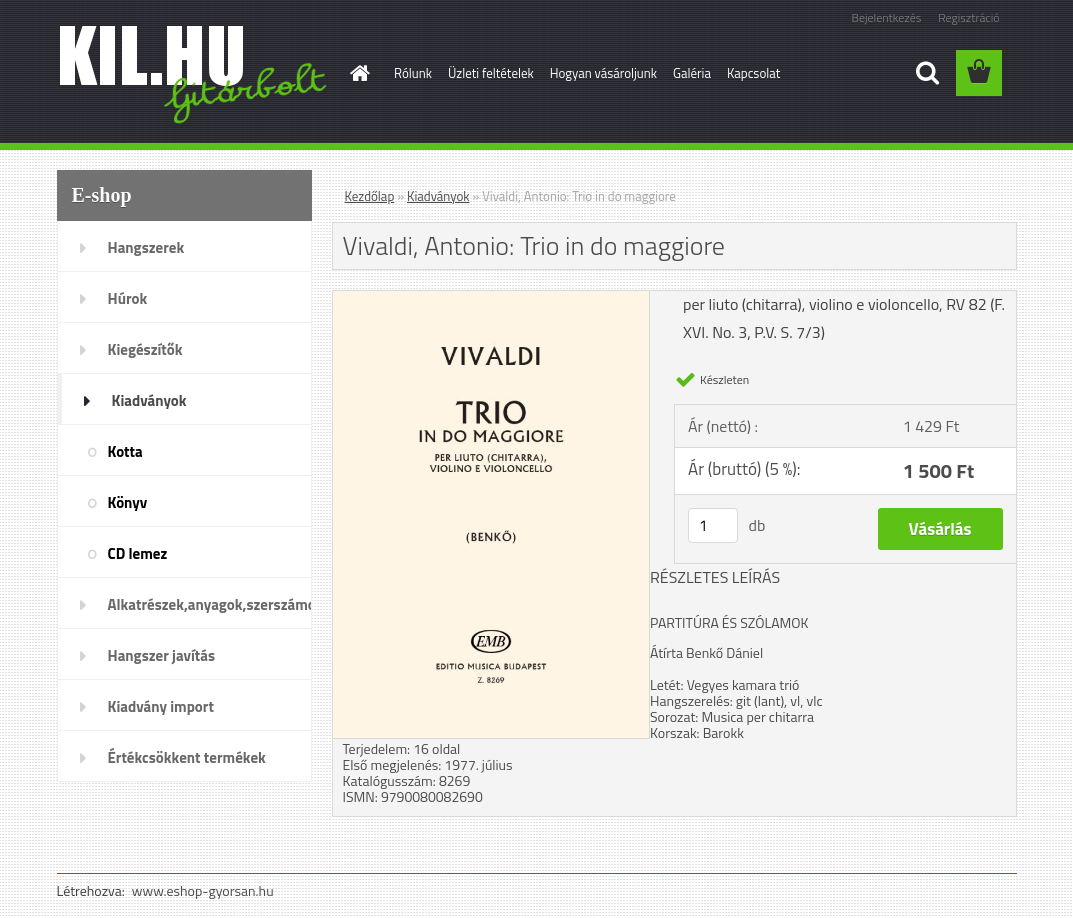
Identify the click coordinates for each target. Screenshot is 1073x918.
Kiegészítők (145, 349)
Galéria (692, 73)
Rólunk (413, 73)
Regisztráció (968, 17)
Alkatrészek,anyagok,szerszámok (210, 604)
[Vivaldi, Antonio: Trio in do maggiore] (491, 299)
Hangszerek (146, 247)
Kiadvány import (161, 706)
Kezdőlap (370, 196)
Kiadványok (149, 400)
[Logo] (194, 74)
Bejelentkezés (887, 17)
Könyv (128, 502)
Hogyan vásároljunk (603, 73)
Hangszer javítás (162, 655)
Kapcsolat (753, 73)
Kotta (125, 451)
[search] (927, 73)
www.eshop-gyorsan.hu (203, 890)
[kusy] (713, 525)
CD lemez (138, 553)
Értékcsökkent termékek (187, 757)
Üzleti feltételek (491, 73)
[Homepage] (356, 73)
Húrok (128, 298)
